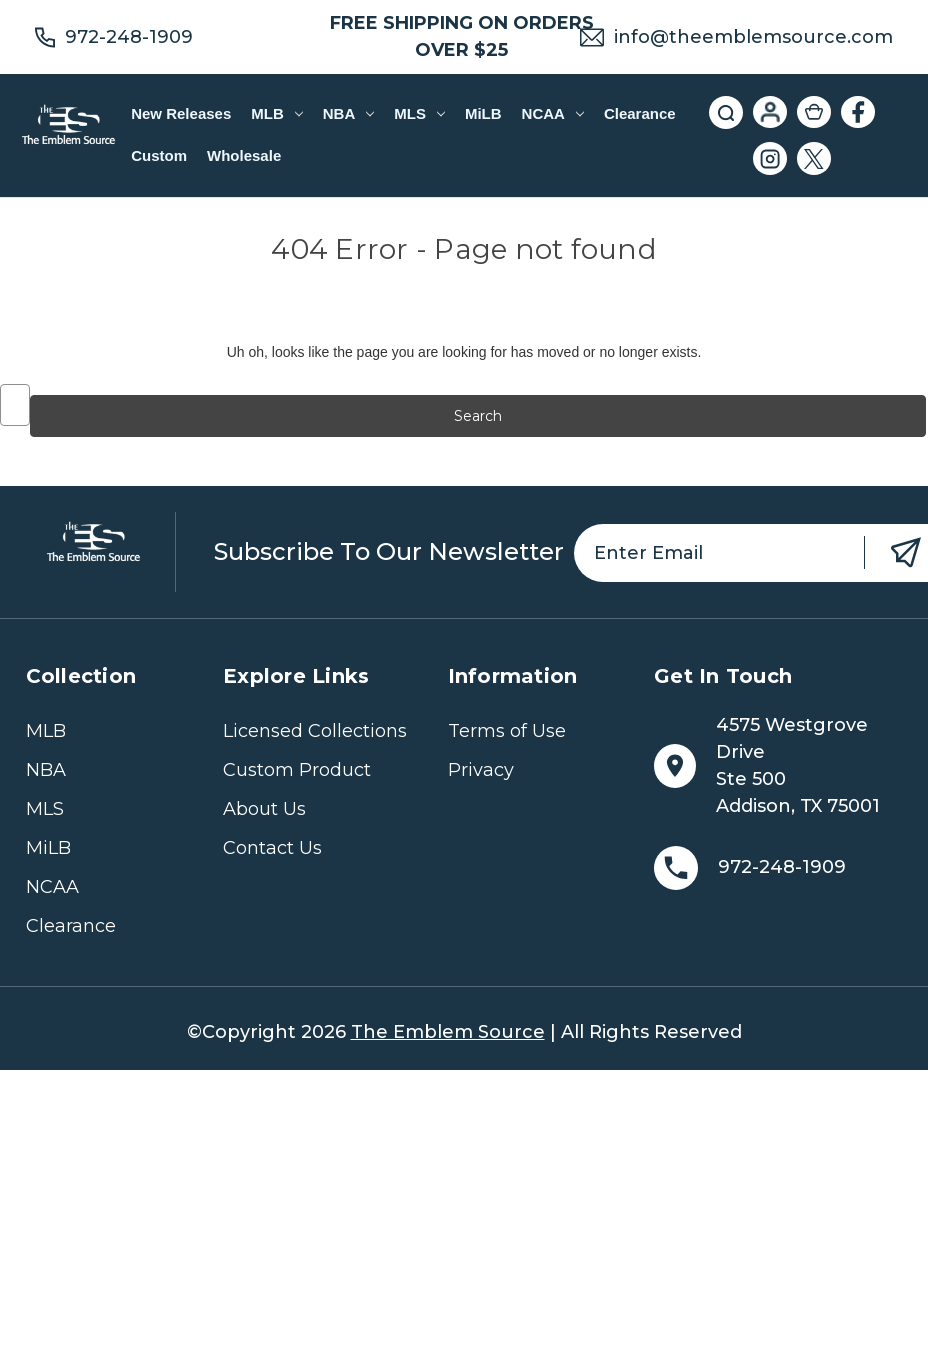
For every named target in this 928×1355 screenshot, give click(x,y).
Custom (159, 155)
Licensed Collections (315, 731)
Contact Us (272, 848)
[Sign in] (770, 112)
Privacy (481, 770)
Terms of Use (507, 731)
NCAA (553, 113)
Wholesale (244, 155)
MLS (419, 113)
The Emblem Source (448, 1032)
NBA (348, 113)
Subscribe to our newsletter (389, 551)
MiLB (483, 113)
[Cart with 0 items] (814, 112)
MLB (276, 113)
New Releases (181, 113)
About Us (264, 809)
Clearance (640, 113)
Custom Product (297, 770)
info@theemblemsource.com (753, 37)
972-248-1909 (129, 37)
